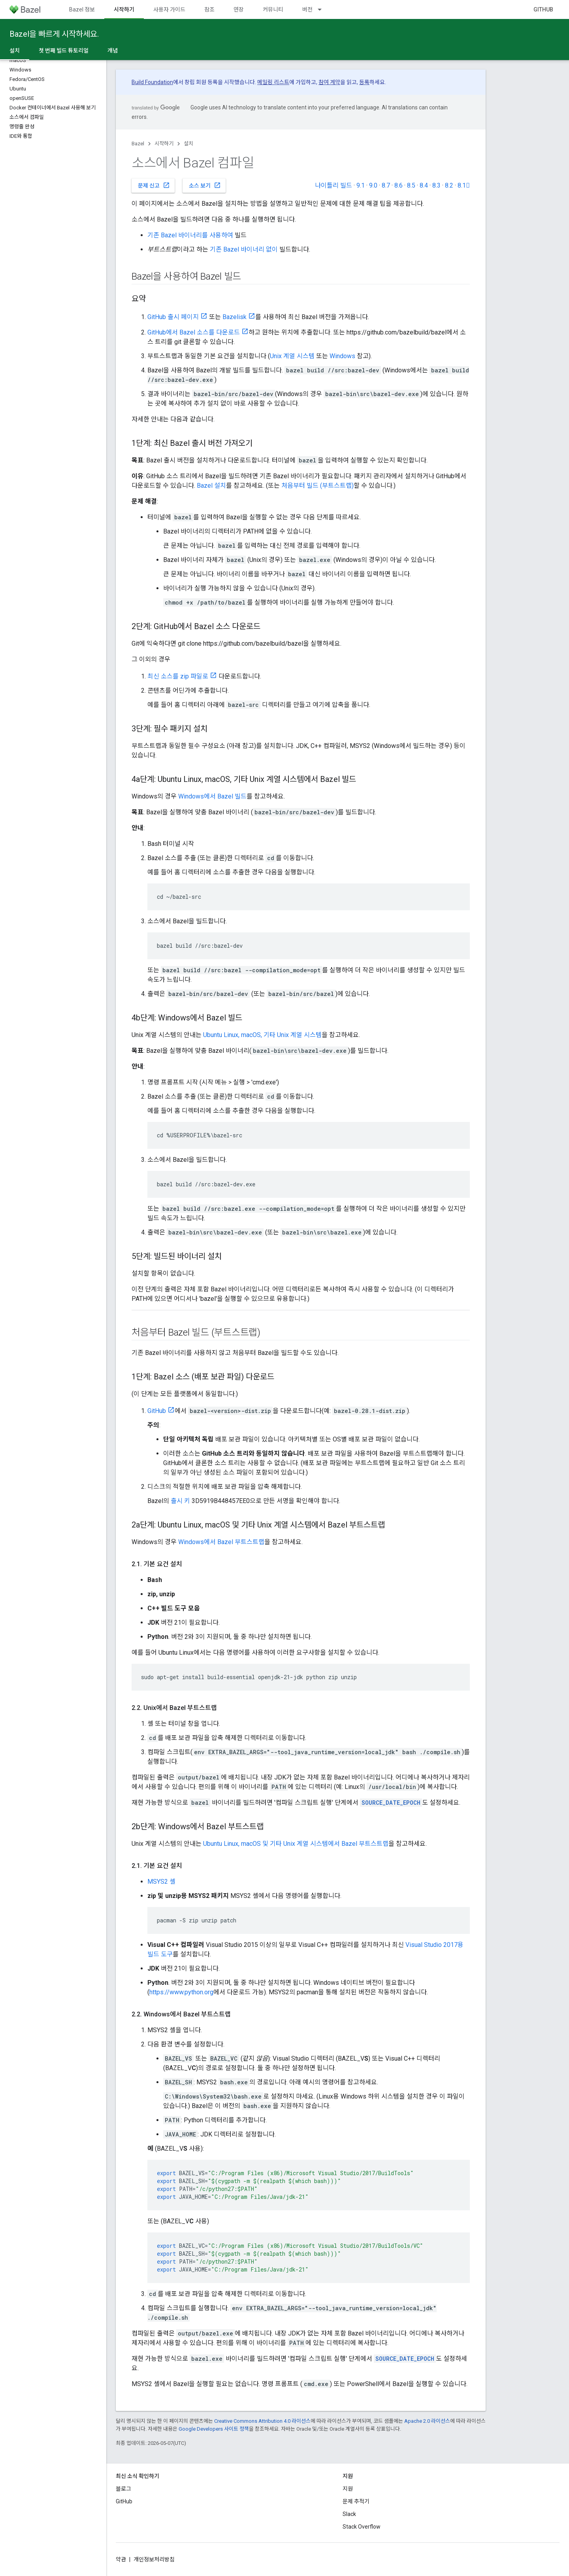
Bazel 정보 (82, 9)
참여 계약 (329, 82)
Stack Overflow (362, 2526)
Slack (349, 2514)
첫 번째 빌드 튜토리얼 (64, 50)
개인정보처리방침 (154, 2559)
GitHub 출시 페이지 (173, 317)
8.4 (424, 185)
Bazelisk (234, 317)
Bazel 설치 (211, 485)
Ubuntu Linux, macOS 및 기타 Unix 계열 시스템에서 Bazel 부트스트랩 (295, 1843)
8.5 (411, 185)
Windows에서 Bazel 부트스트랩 (221, 1542)
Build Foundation (152, 82)
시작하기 (163, 144)
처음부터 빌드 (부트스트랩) (317, 485)
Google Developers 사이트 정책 (214, 2429)
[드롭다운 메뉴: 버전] (323, 9)
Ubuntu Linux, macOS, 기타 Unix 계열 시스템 (262, 1035)
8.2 (449, 185)
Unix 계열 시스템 (292, 356)
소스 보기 (205, 185)
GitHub (543, 9)
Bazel (138, 144)
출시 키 (180, 1501)
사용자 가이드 (169, 9)
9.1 (360, 185)
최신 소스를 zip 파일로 (177, 676)
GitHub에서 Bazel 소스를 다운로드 (193, 332)
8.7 (386, 185)
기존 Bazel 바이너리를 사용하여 (190, 235)
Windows (342, 356)
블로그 (123, 2489)
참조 (209, 9)
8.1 (464, 185)
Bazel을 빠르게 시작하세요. (54, 34)
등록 (364, 82)
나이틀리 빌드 (333, 185)
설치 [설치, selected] (14, 50)
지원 (348, 2489)
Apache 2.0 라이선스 (427, 2421)
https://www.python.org (181, 1992)
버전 (307, 9)
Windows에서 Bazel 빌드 (212, 796)
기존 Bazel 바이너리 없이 (244, 249)
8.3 (436, 185)
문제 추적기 (356, 2501)
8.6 (398, 185)
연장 (239, 9)
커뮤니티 (273, 9)
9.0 (373, 185)
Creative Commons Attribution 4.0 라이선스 (262, 2421)
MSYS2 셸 (161, 1881)
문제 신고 (154, 185)
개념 (112, 50)
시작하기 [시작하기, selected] (124, 9)
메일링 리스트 (273, 82)
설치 (188, 144)
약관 (121, 2559)
